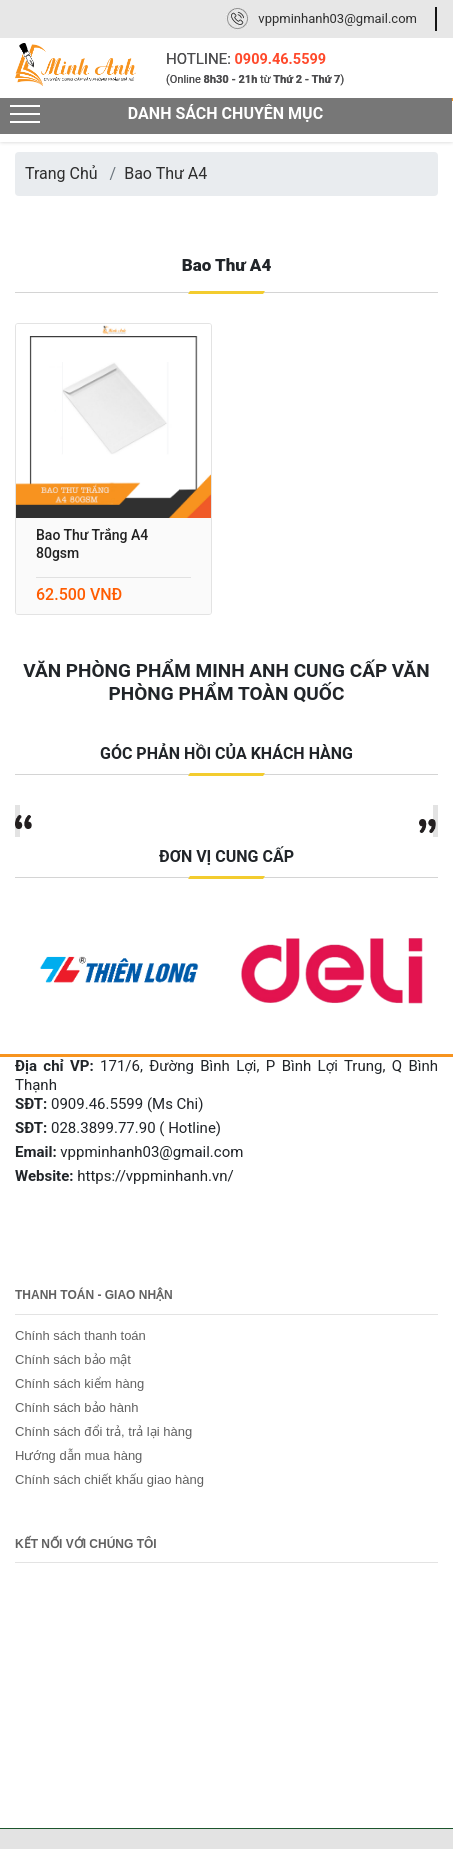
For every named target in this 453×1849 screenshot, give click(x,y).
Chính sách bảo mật (73, 1359)
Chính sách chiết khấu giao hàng (109, 1479)
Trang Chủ (61, 173)
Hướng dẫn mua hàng (78, 1455)
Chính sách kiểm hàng (79, 1383)
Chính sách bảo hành (76, 1407)
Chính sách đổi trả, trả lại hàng (103, 1431)
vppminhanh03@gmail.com (337, 18)
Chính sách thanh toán (80, 1335)
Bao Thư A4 (165, 173)
